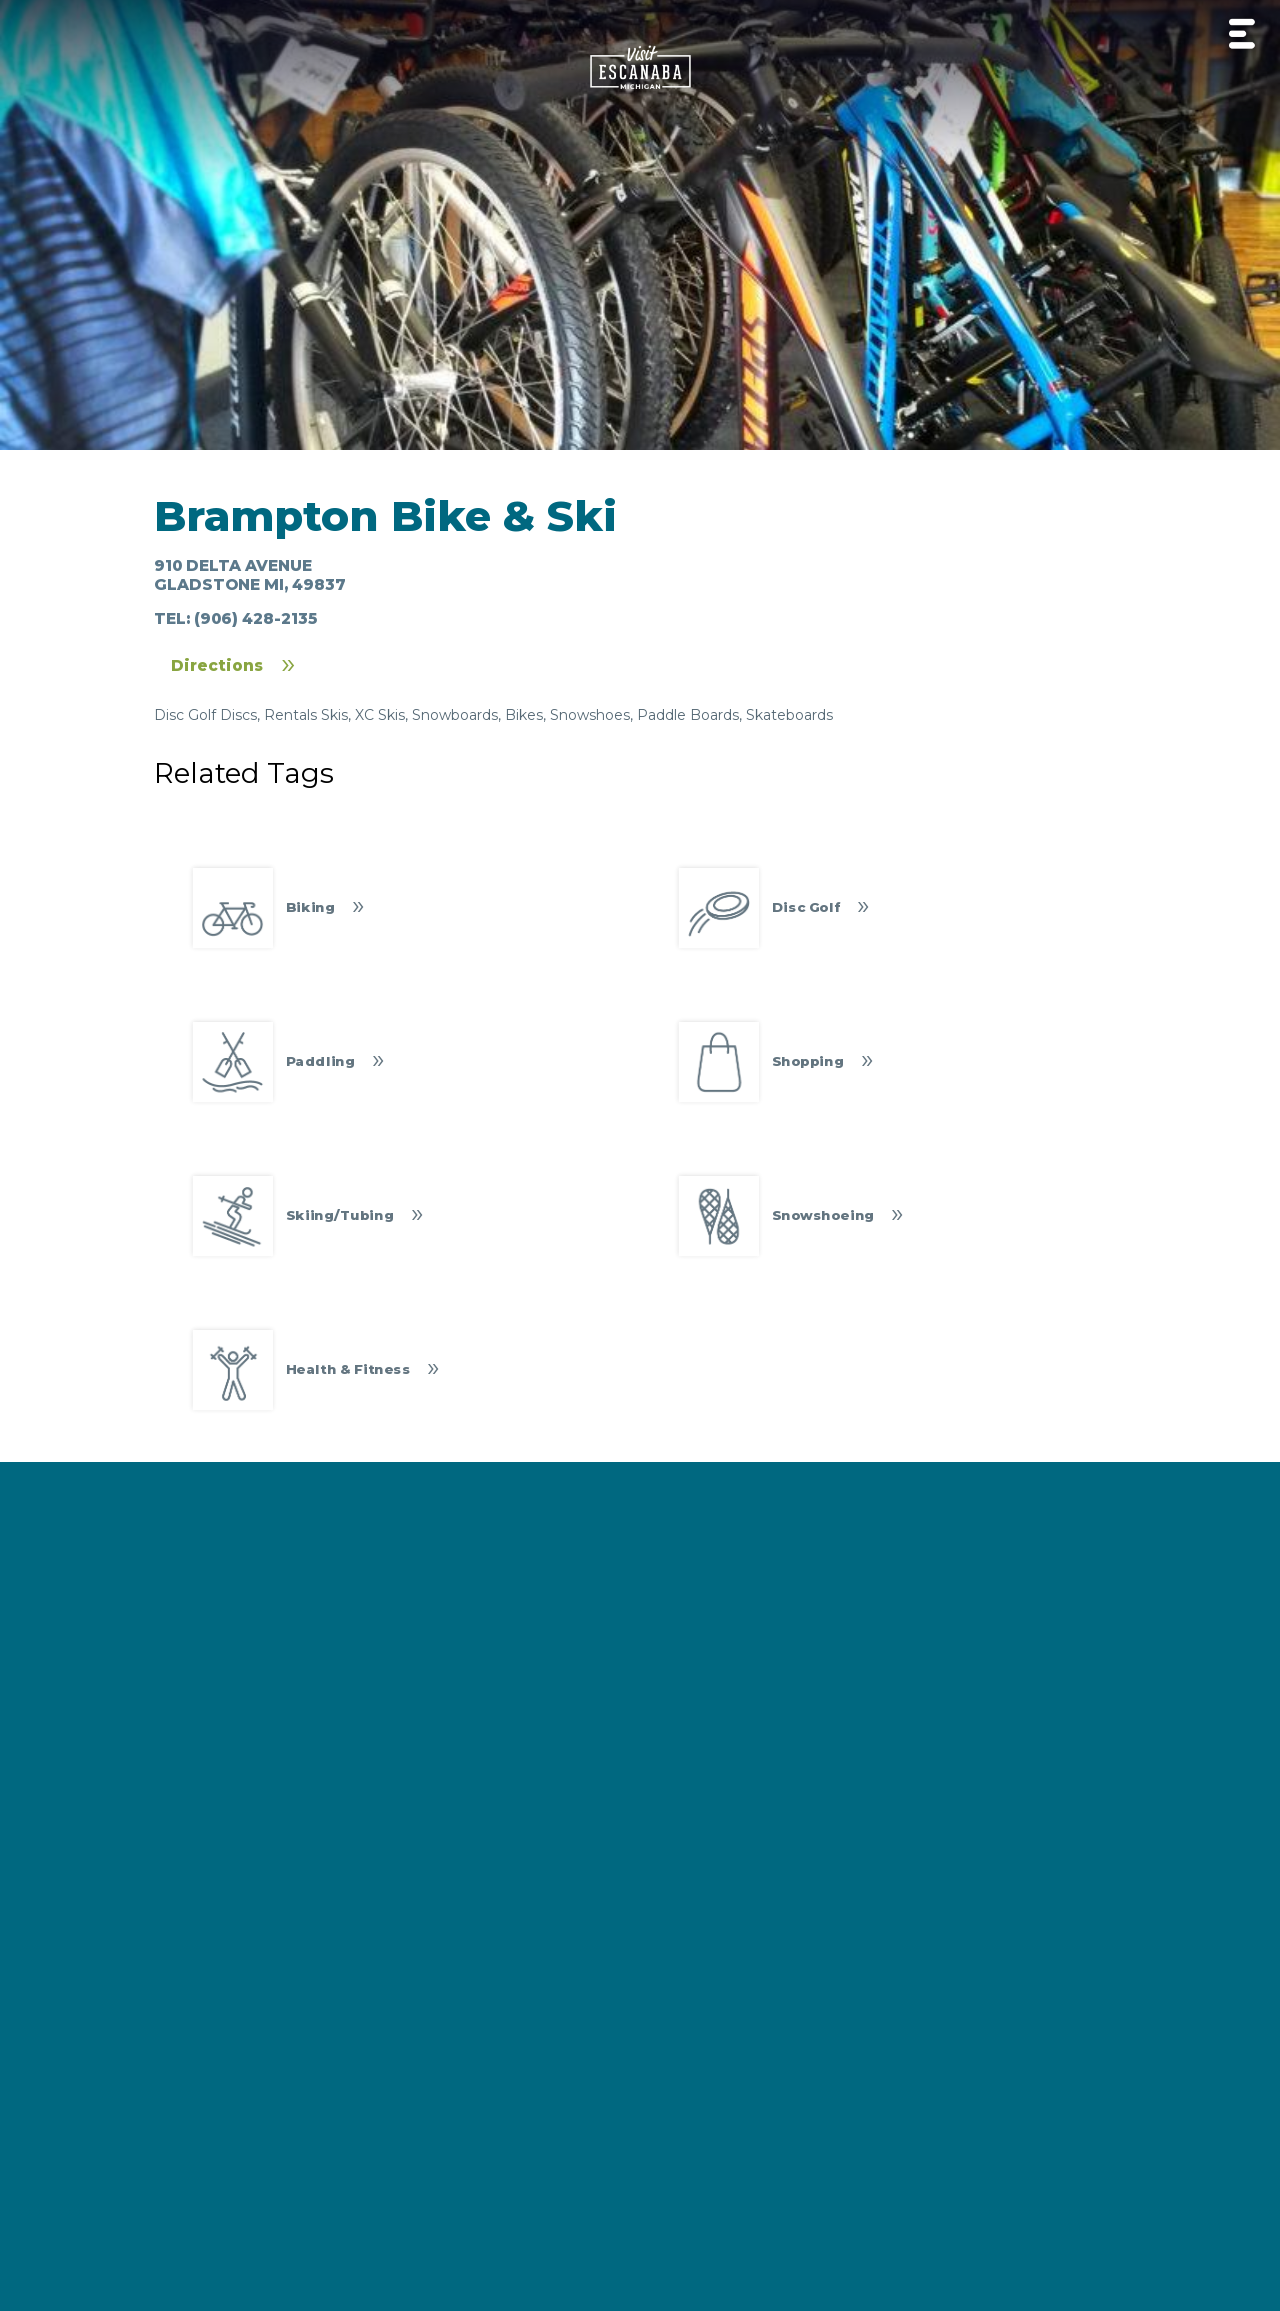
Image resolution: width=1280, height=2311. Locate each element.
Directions (217, 665)
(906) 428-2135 (255, 618)
